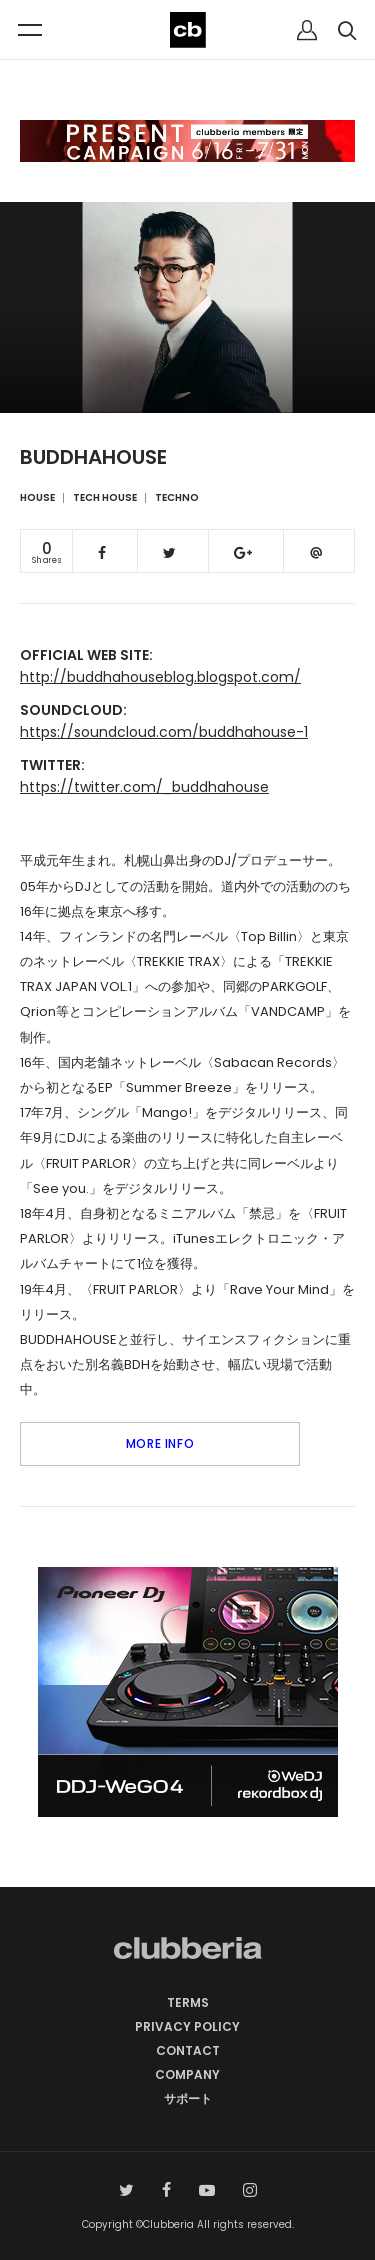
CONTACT (188, 2050)
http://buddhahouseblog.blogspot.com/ (160, 677)
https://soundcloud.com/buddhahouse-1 (164, 732)
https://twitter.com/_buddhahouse (144, 787)
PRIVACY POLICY (187, 2026)
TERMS (188, 2002)
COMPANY (187, 2074)
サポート (188, 2098)
